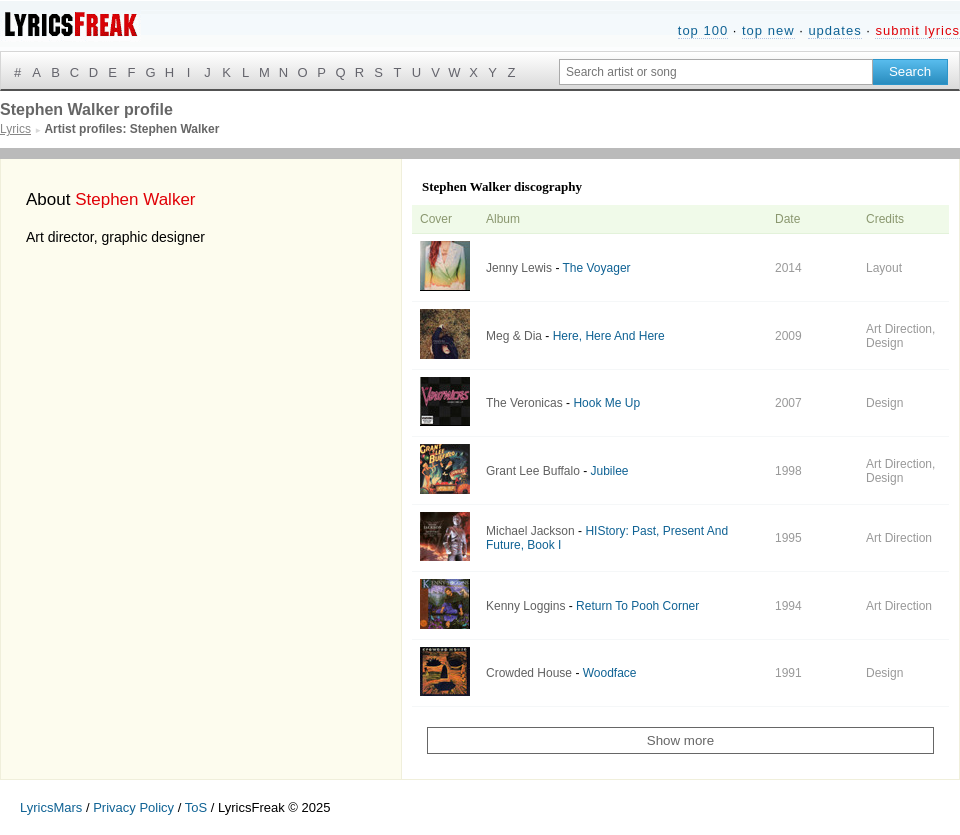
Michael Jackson (530, 531)
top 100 (703, 30)
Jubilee (610, 471)
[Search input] (716, 72)
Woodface (610, 673)
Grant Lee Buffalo (533, 471)
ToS (196, 807)
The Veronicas (524, 403)
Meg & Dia (514, 336)
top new (768, 30)
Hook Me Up (606, 403)
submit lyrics (917, 30)
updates (834, 30)
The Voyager (597, 268)
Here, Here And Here (609, 336)
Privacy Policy (133, 807)
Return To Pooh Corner (637, 606)
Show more (680, 740)
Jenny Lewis (519, 268)
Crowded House (529, 673)
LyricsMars (51, 807)
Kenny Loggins (525, 606)
